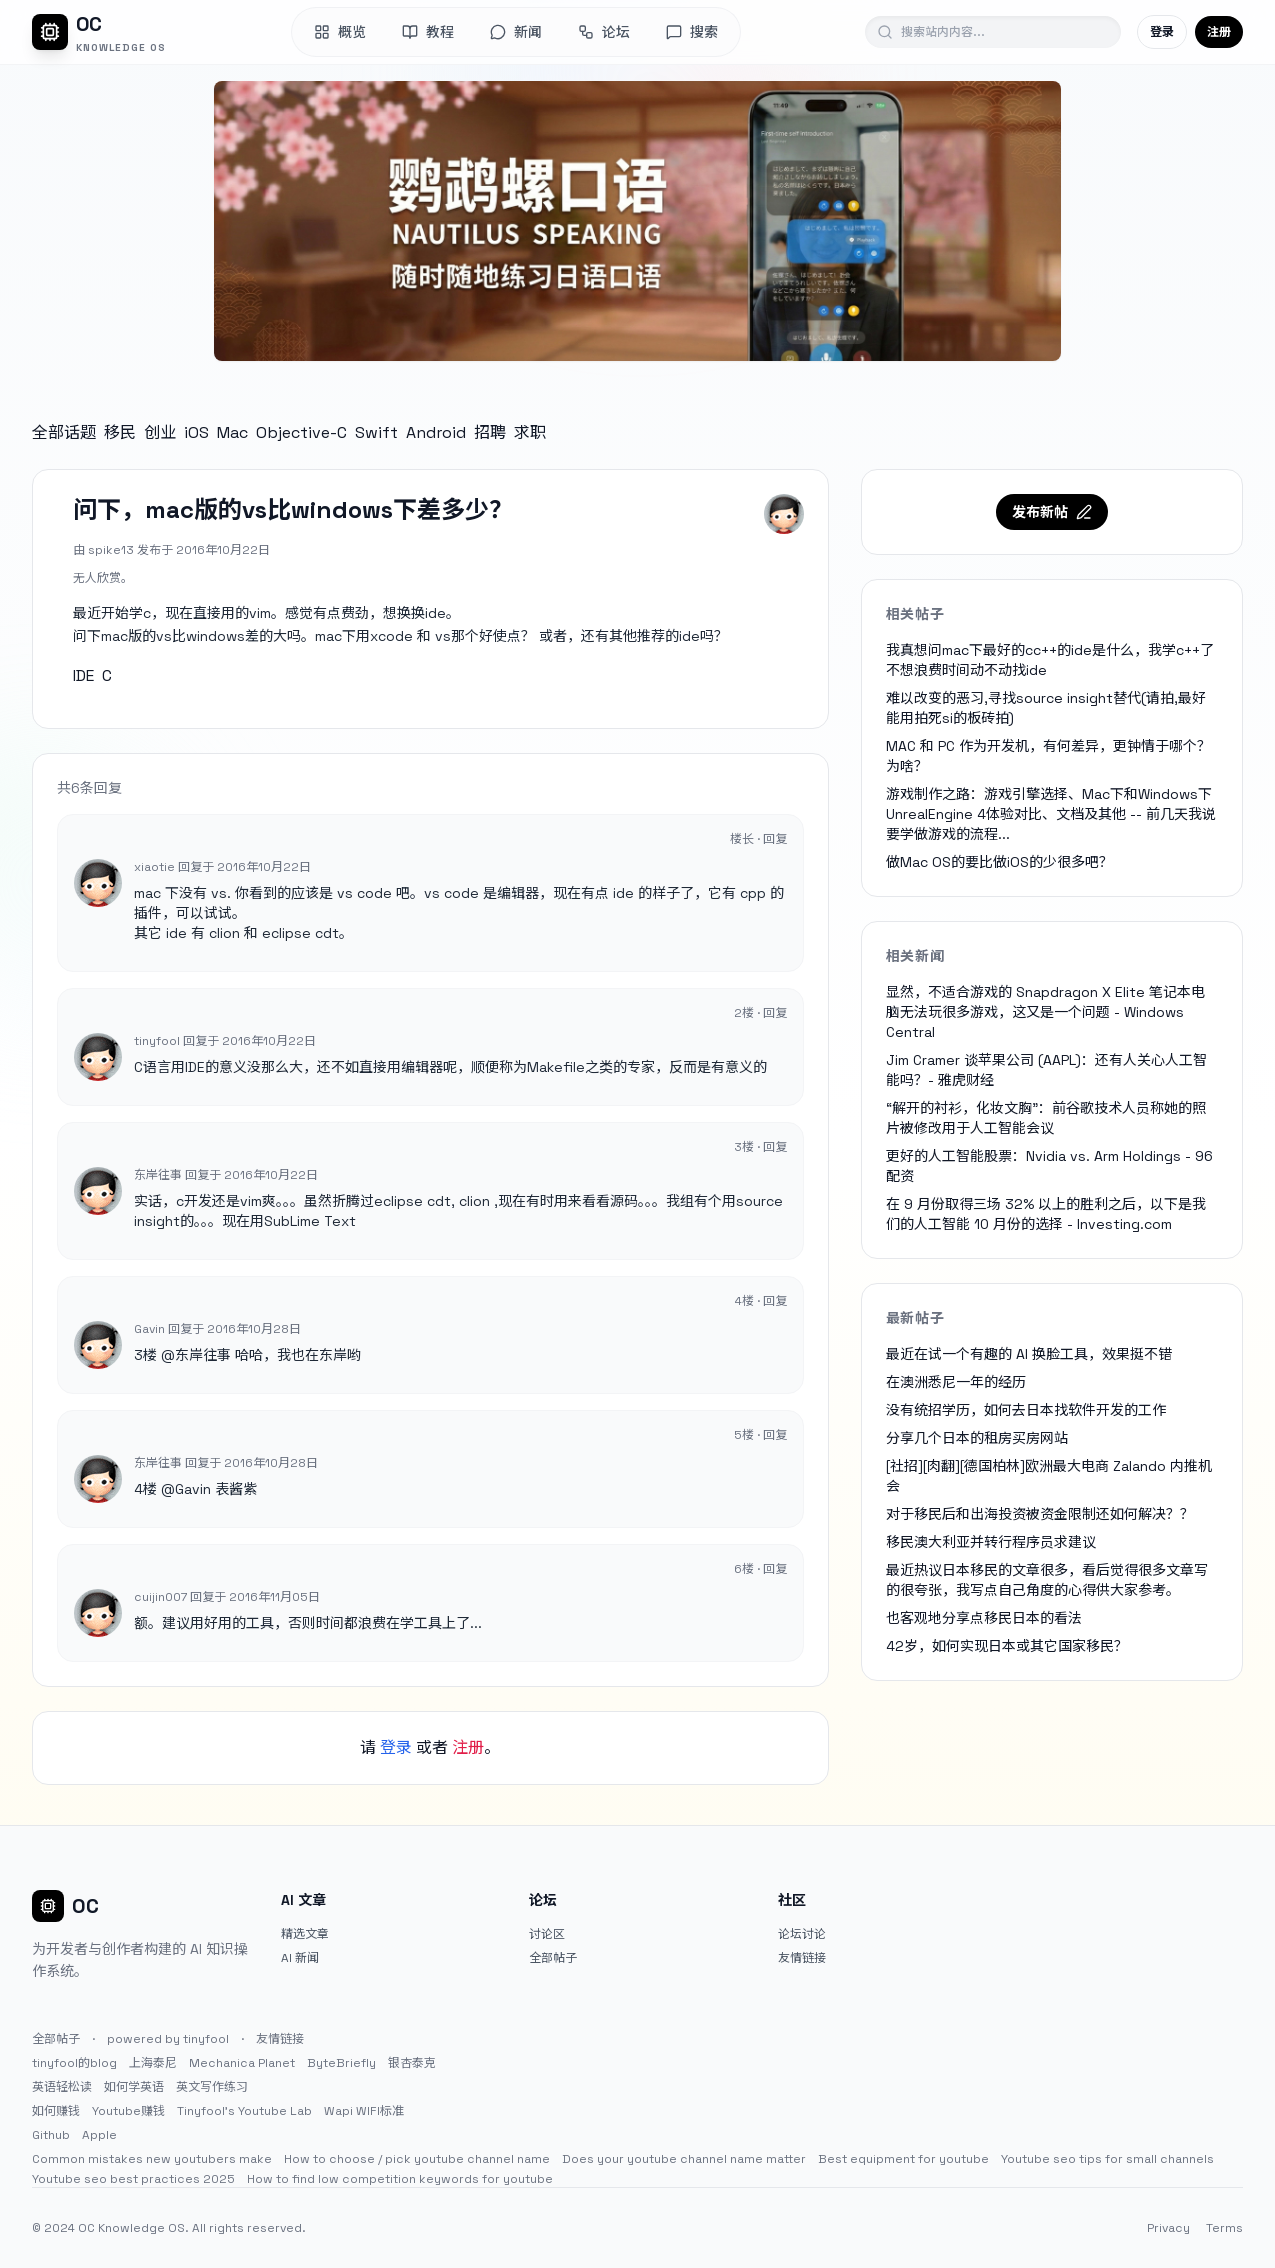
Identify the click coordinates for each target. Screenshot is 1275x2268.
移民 (120, 432)
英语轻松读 (62, 2087)
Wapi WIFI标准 (364, 2111)
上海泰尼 (153, 2063)
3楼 (145, 1355)
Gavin (193, 1489)
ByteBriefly (341, 2063)
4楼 (145, 1489)
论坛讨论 (802, 1934)
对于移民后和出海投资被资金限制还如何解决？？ (1040, 1514)
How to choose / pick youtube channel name (417, 2159)
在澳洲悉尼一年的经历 (956, 1382)
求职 (530, 432)
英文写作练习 (212, 2087)
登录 (1162, 32)
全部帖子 (553, 1958)
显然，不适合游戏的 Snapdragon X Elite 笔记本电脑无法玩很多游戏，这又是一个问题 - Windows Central (1045, 1012)
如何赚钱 (56, 2111)
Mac (232, 432)
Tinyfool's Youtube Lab (244, 2111)
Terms (1224, 2228)
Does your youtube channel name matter (684, 2159)
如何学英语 (134, 2087)
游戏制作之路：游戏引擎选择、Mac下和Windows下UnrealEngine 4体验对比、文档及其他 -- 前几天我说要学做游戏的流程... (1051, 814)
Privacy (1168, 2228)
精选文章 (305, 1934)
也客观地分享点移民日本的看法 (984, 1618)
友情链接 (802, 1958)
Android (436, 432)
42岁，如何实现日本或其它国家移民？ (1007, 1646)
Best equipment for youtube (903, 2159)
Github (51, 2135)
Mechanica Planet (242, 2063)
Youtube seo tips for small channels (1107, 2159)
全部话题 (64, 432)
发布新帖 (1052, 512)
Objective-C (301, 432)
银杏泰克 (412, 2063)
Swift (376, 432)
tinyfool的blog (74, 2063)
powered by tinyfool (168, 2039)
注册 (1219, 32)
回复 (775, 839)
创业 (160, 432)
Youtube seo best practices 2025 (133, 2179)
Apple (99, 2135)
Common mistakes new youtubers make (152, 2159)
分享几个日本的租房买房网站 (977, 1438)
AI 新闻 (300, 1958)
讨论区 (547, 1934)
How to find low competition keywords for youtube (400, 2179)
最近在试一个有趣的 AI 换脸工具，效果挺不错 (1029, 1354)
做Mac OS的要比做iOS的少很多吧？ (999, 862)
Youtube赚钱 (128, 2111)
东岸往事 (203, 1355)
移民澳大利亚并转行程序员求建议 (991, 1542)
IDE (83, 675)
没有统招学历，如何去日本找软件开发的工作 (1026, 1410)
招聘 (490, 432)
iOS (196, 432)
